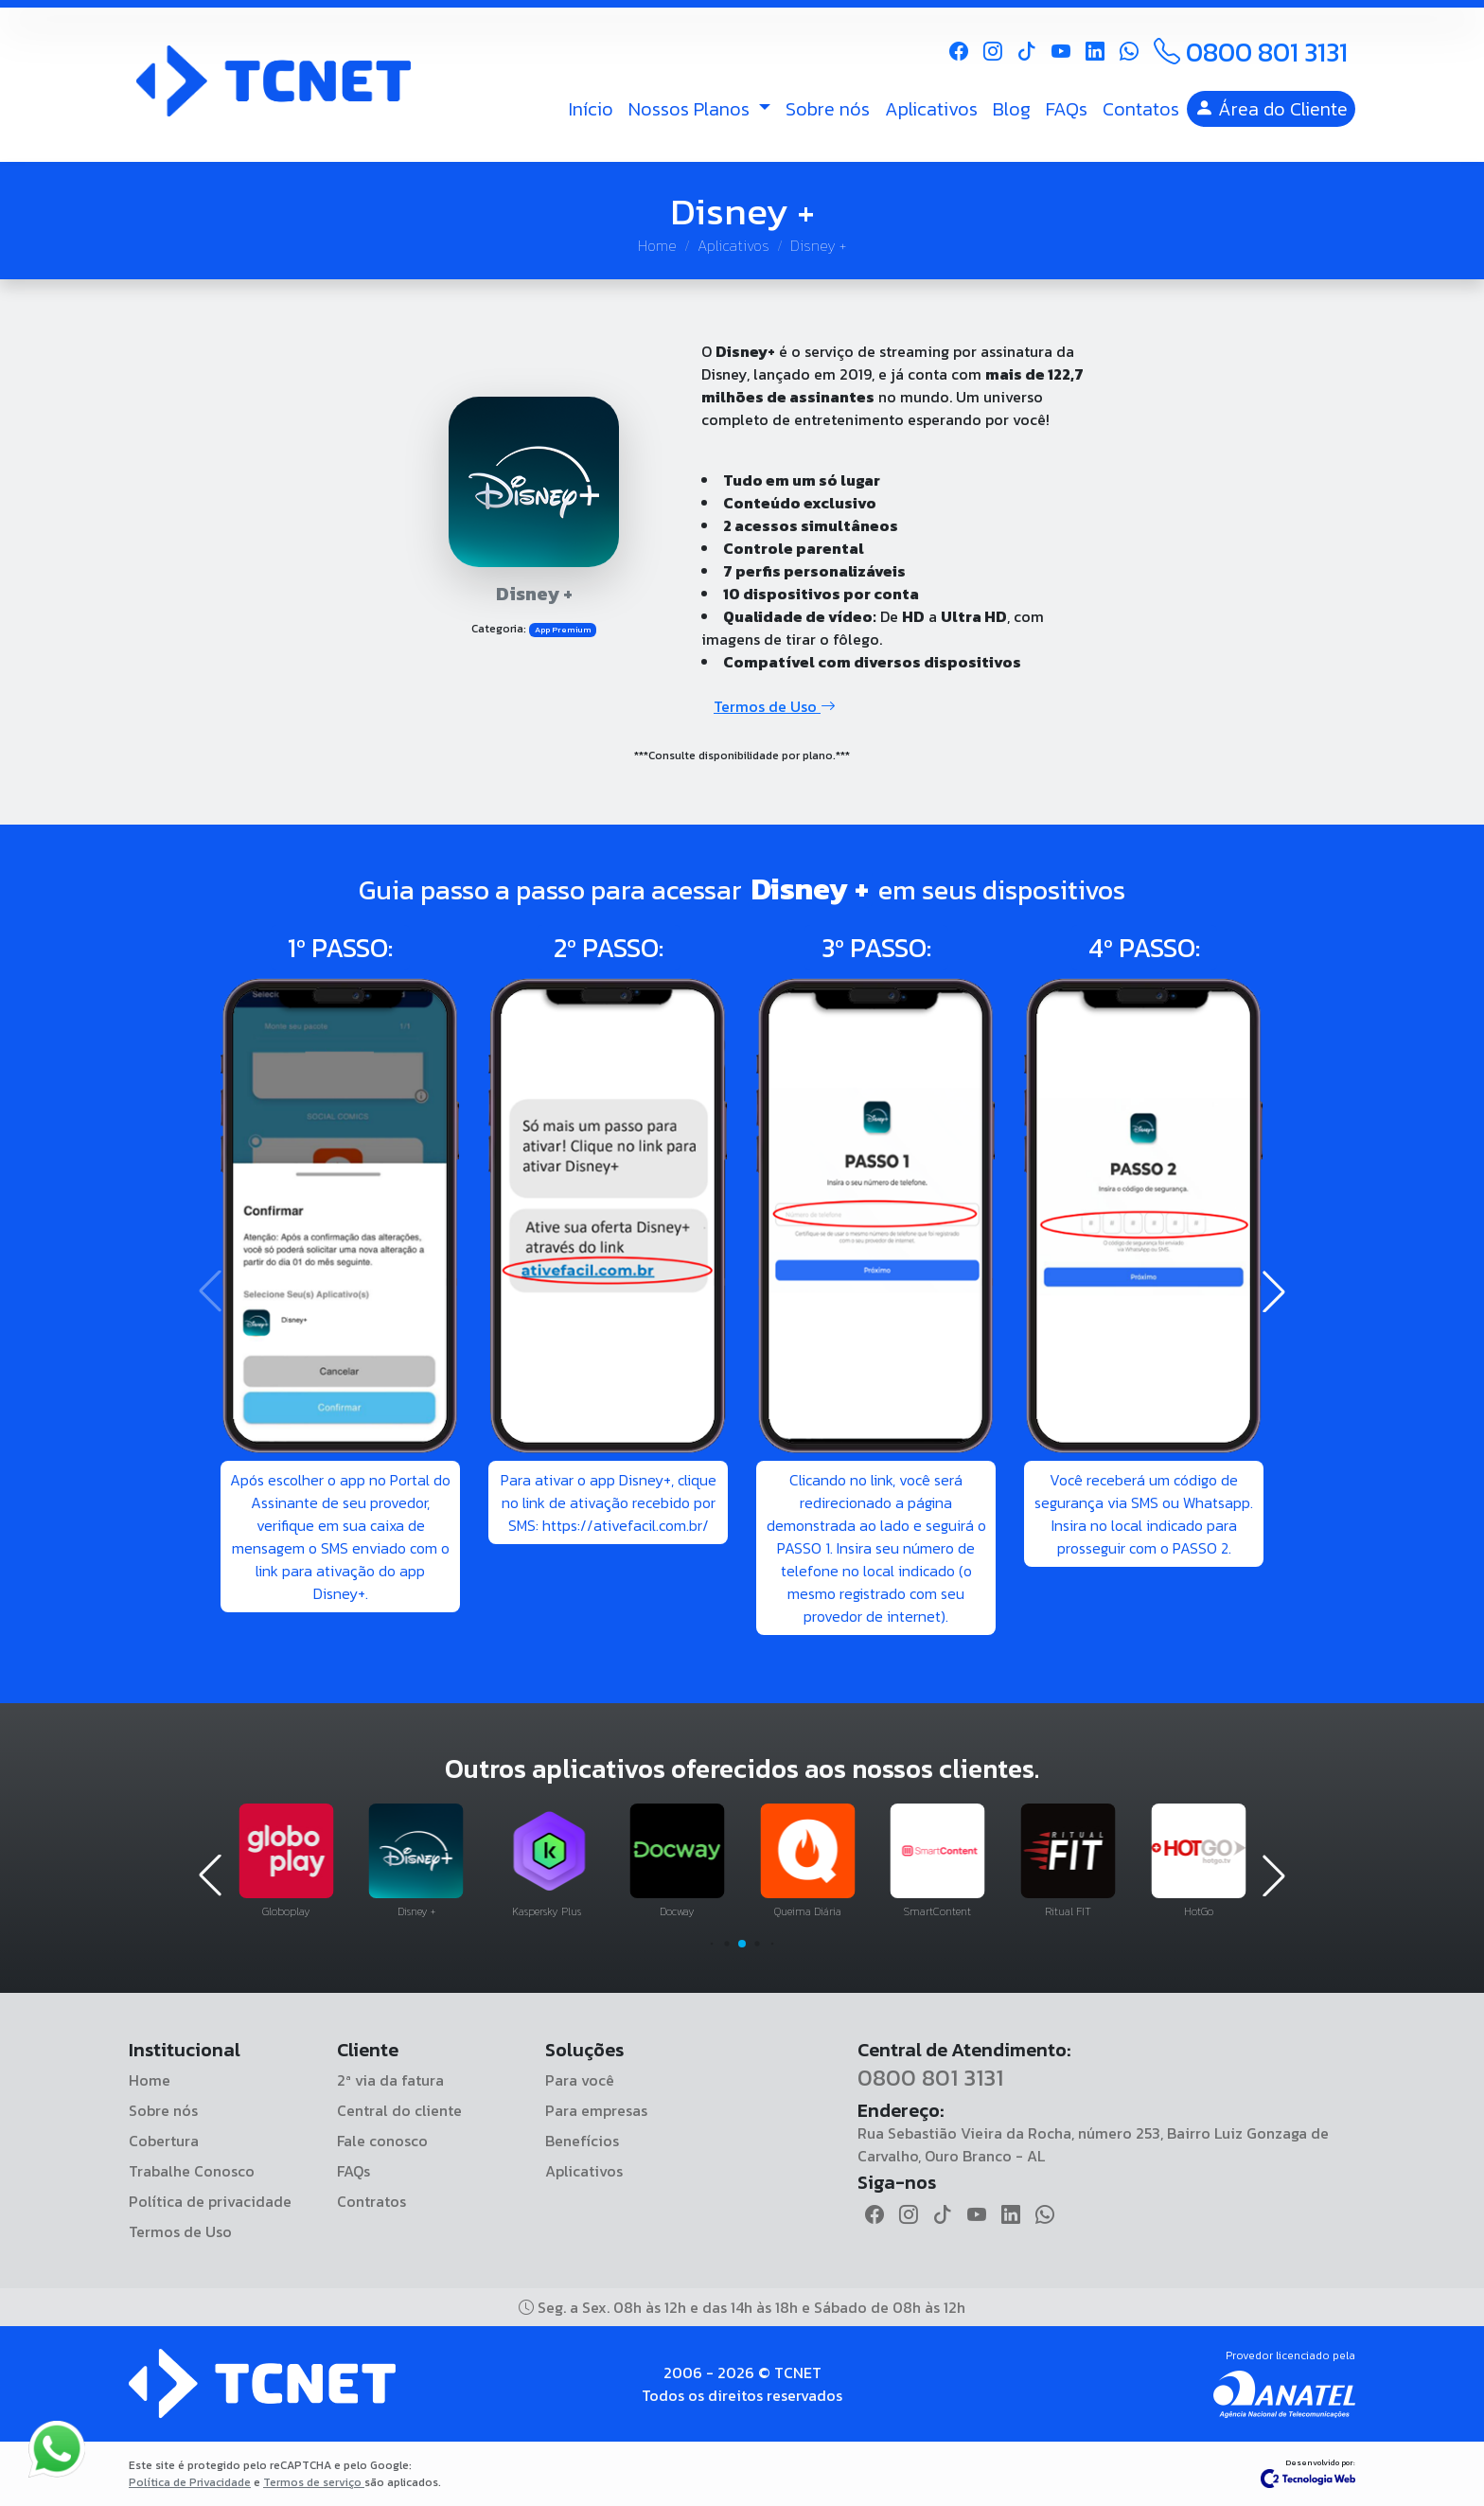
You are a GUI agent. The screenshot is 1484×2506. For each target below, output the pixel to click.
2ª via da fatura (390, 2080)
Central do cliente (399, 2110)
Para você (579, 2080)
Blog (1012, 109)
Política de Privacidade (190, 2482)
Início (591, 109)
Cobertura (164, 2140)
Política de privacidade (210, 2201)
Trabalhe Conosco (192, 2170)
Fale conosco (382, 2140)
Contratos (371, 2201)
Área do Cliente (1271, 109)
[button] (1274, 1291)
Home (657, 245)
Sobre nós (828, 109)
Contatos (1141, 109)
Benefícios (582, 2140)
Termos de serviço (313, 2482)
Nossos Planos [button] (691, 109)
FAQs (1066, 109)
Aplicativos (931, 109)
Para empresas (596, 2110)
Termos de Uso (775, 706)
